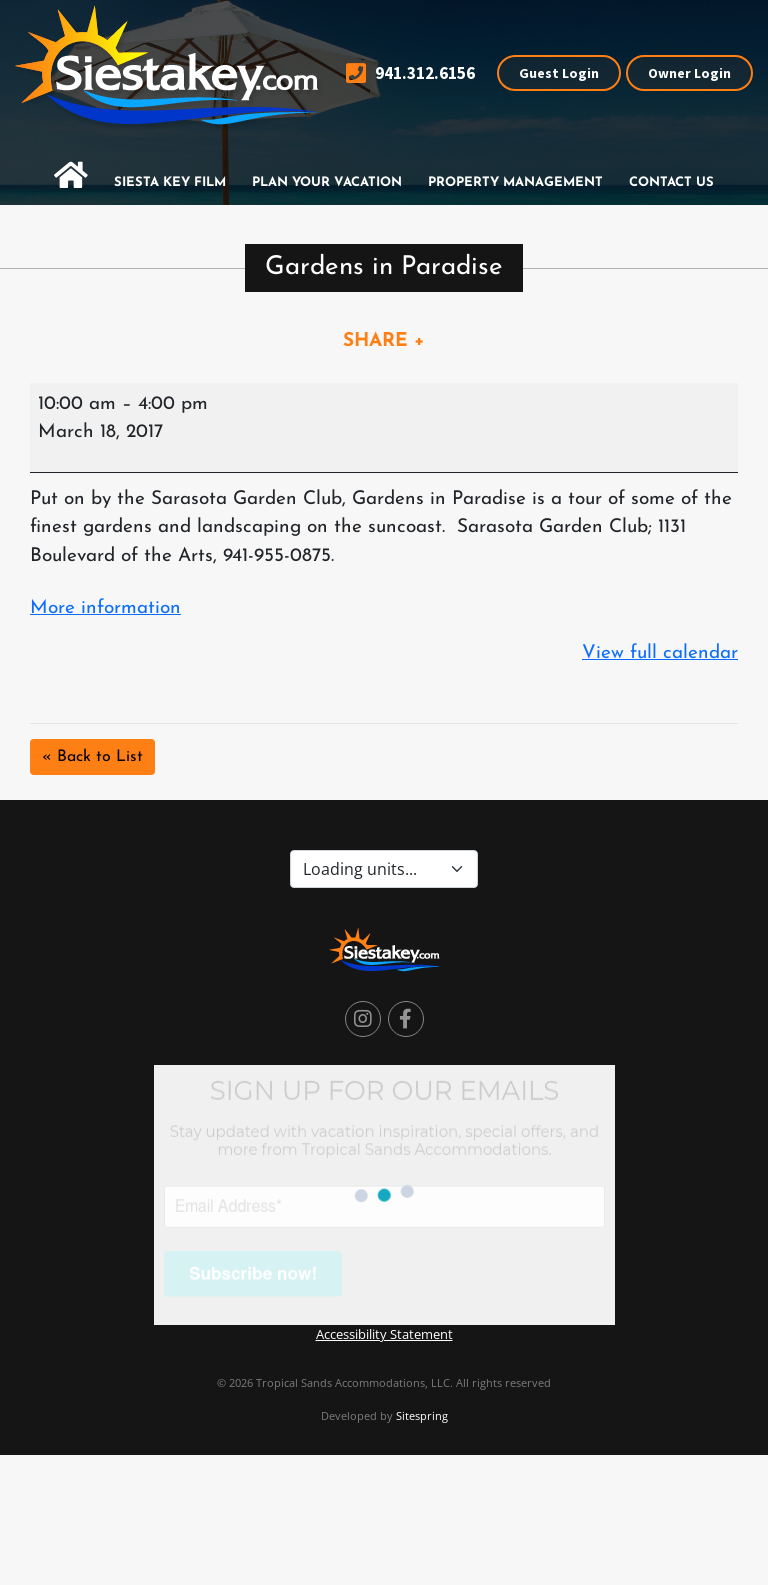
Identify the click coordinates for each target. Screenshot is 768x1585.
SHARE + (384, 341)
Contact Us (671, 182)
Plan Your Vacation (327, 182)
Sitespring (422, 1415)
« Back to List (92, 757)
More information (105, 608)
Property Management (515, 182)
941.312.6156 (410, 73)
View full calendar (660, 653)
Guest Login (559, 73)
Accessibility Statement (384, 1334)
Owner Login (689, 73)
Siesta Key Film (170, 182)
